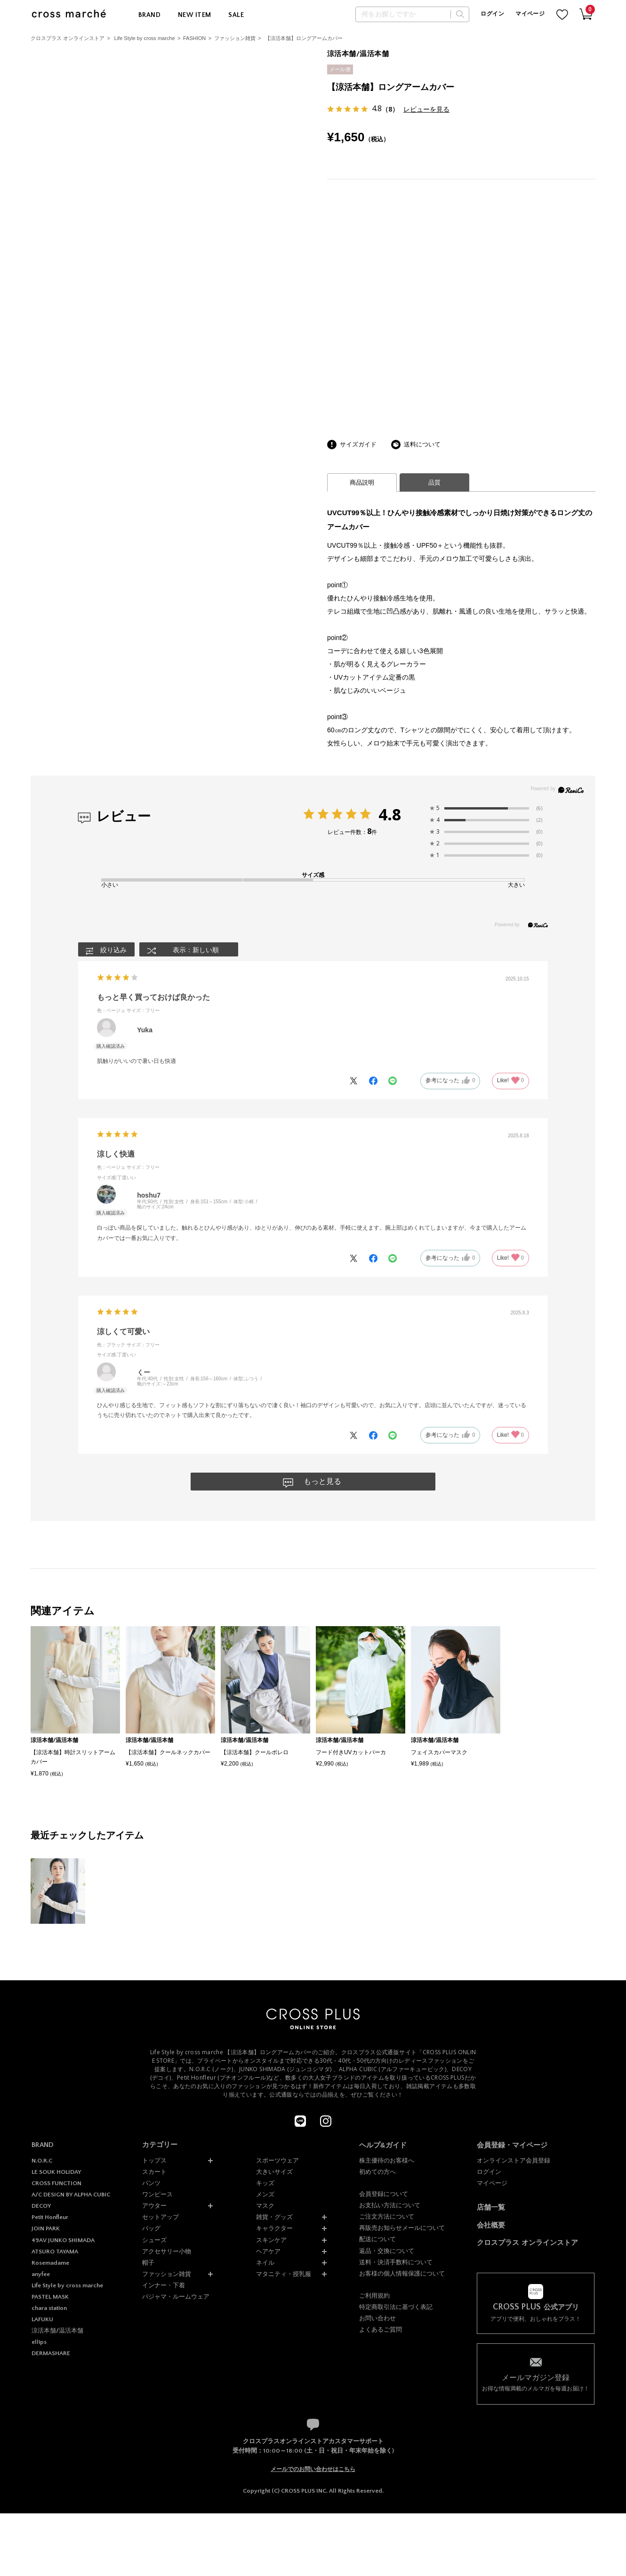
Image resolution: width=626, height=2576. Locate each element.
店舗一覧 (491, 2207)
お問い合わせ (377, 2318)
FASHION (194, 38)
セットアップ (160, 2216)
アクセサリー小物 (166, 2251)
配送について (377, 2239)
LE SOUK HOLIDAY (56, 2172)
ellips (39, 2342)
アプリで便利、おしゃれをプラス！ (535, 2312)
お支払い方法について (389, 2205)
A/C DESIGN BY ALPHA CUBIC (71, 2194)
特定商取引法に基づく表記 (396, 2306)
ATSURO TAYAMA (55, 2251)
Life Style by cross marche (144, 38)
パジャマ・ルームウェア (175, 2296)
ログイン (492, 14)
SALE (236, 15)
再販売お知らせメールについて (402, 2227)
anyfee (41, 2274)
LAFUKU (42, 2319)
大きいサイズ (274, 2171)
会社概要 (491, 2225)
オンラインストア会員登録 (513, 2160)
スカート (154, 2171)
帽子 (148, 2262)
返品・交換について (386, 2250)
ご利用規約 (374, 2295)
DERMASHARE (51, 2353)
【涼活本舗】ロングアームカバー (304, 38)
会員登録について (383, 2193)
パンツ (151, 2183)
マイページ (530, 14)
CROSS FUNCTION (56, 2183)
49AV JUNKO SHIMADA (63, 2240)
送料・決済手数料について (396, 2262)
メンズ (265, 2194)
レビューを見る (426, 109)
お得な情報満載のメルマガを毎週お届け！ (535, 2382)
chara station (49, 2308)
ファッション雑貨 (235, 38)
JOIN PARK (46, 2228)
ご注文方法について (386, 2216)
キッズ (265, 2183)
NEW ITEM (194, 15)
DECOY (41, 2206)
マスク (265, 2205)
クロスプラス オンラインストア (67, 38)
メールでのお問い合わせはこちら (313, 2469)
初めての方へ (377, 2171)
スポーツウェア (277, 2160)
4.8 (389, 814)
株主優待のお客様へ (386, 2160)
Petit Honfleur (50, 2217)
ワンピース (157, 2194)
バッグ (151, 2228)
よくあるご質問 (380, 2329)
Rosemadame (50, 2263)
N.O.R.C (42, 2160)
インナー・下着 (163, 2285)
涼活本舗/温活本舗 (57, 2330)
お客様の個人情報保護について (402, 2273)
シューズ (154, 2240)
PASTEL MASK (50, 2296)
